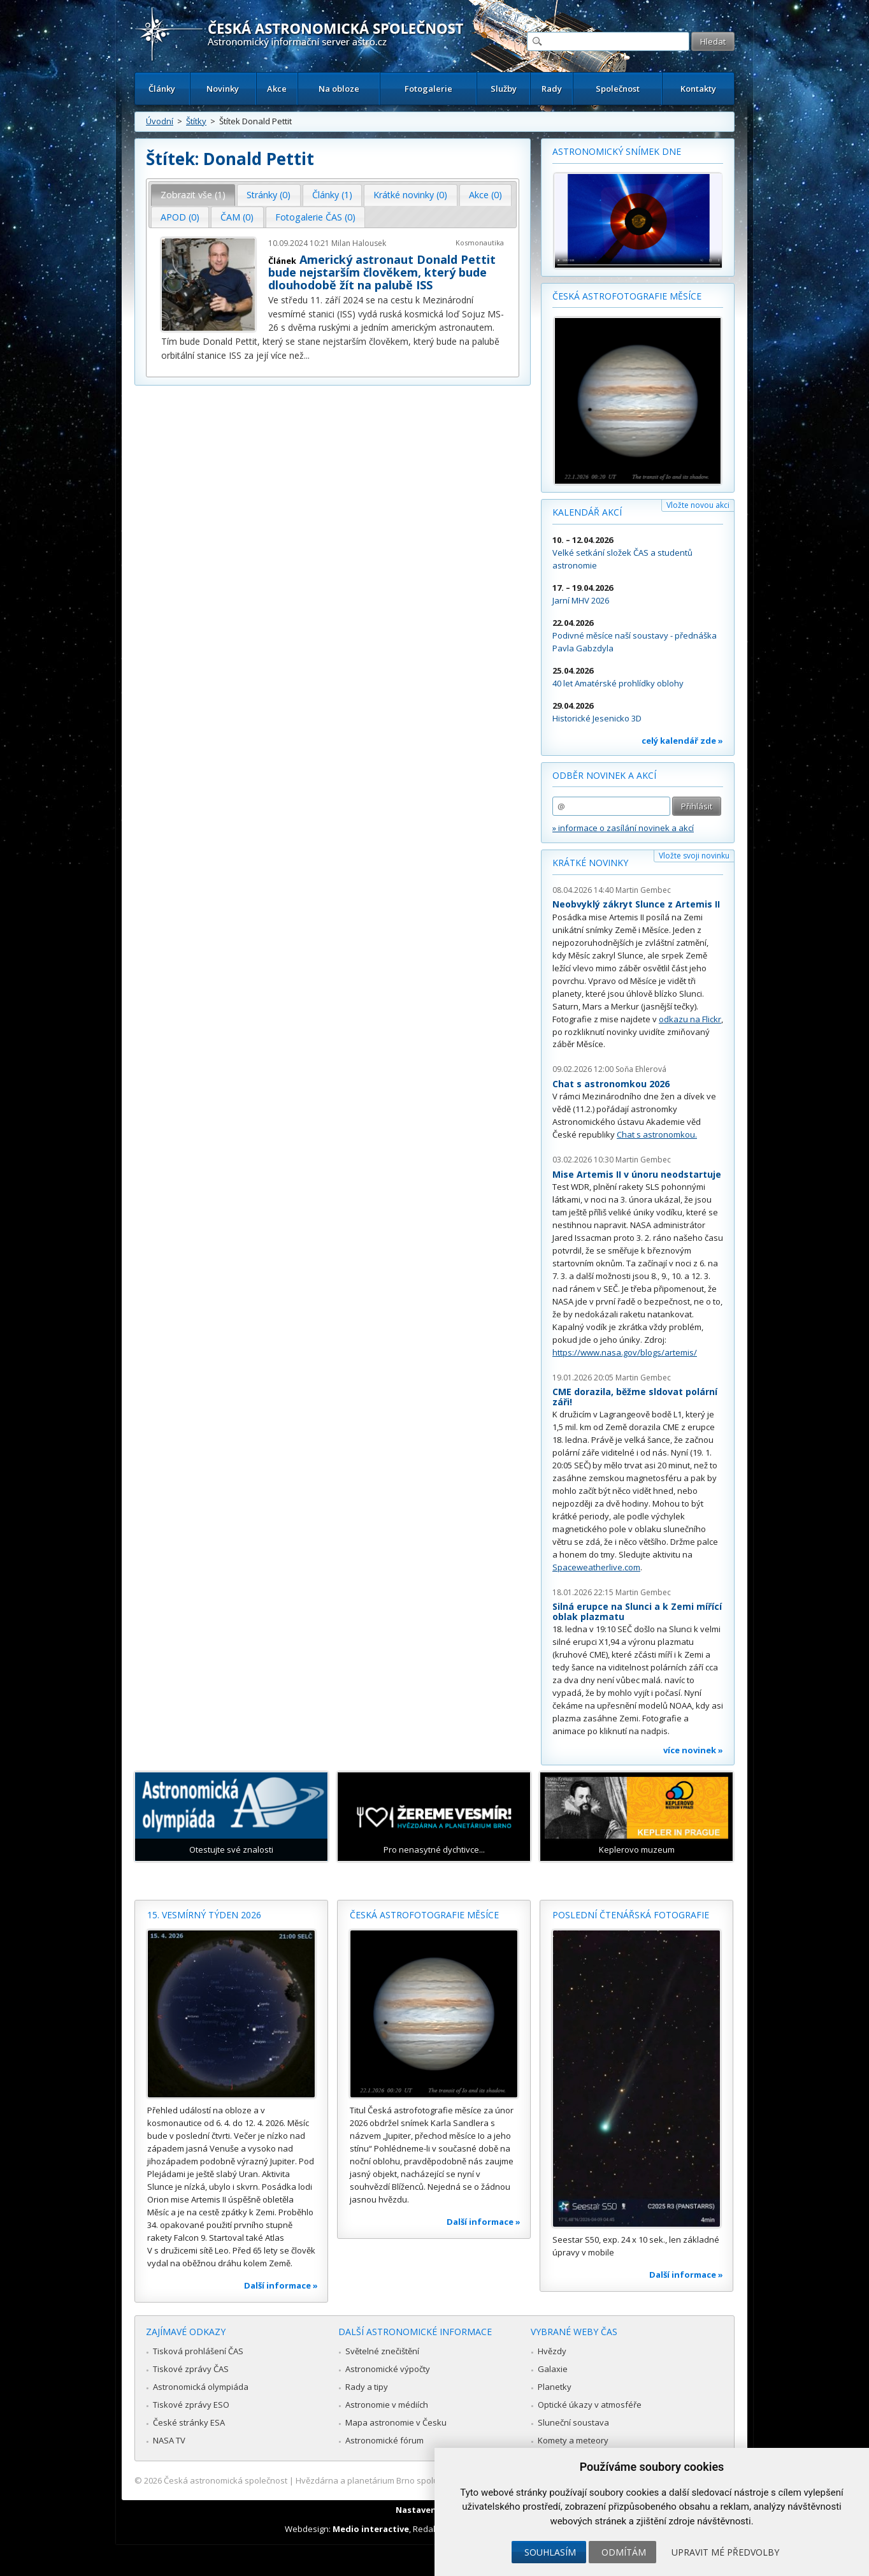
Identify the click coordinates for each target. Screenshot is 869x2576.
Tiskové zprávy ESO (191, 2404)
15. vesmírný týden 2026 (204, 1915)
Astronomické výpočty (387, 2369)
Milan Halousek (358, 243)
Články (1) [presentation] (332, 195)
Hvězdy (552, 2351)
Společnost (618, 88)
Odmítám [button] (623, 2552)
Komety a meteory (573, 2440)
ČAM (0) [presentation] (237, 217)
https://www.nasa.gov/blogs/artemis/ (624, 1352)
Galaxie (553, 2369)
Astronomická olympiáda (200, 2386)
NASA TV (169, 2440)
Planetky (554, 2386)
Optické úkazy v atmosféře (590, 2404)
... (307, 355)
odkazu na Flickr (690, 1019)
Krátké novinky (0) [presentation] (410, 195)
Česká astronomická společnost (225, 2480)
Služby (504, 88)
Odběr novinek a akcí (604, 775)
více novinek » (693, 1750)
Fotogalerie (428, 88)
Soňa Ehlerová (640, 1069)
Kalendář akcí (587, 512)
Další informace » (281, 2285)
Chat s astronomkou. (657, 1134)
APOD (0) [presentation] (180, 217)
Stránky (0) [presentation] (269, 195)
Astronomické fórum (384, 2440)
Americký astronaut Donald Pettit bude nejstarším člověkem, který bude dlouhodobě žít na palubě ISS (382, 272)
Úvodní (159, 121)
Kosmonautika (480, 242)
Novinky (222, 88)
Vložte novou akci (697, 505)
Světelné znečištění (382, 2351)
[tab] (193, 195)
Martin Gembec (643, 890)
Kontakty (698, 88)
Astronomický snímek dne (616, 151)
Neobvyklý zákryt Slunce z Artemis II (636, 904)
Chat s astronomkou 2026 (611, 1084)
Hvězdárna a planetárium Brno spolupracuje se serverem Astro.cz (423, 2480)
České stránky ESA (189, 2422)
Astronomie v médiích (386, 2404)
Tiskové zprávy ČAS (191, 2369)
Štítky (196, 121)
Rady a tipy (366, 2386)
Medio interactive (371, 2529)
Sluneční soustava (573, 2422)
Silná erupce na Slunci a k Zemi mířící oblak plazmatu (637, 1611)
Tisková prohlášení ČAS (198, 2351)
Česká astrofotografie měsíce (626, 296)
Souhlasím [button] (550, 2552)
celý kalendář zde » (682, 740)
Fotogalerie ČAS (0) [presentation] (315, 217)
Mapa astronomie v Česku (396, 2422)
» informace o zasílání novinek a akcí (623, 828)
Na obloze (339, 88)
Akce (277, 88)
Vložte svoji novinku (694, 855)
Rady (552, 88)
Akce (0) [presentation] (485, 195)
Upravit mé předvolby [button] (725, 2552)
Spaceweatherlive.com (596, 1567)
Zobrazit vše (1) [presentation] (193, 195)
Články (161, 88)
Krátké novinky (590, 863)
